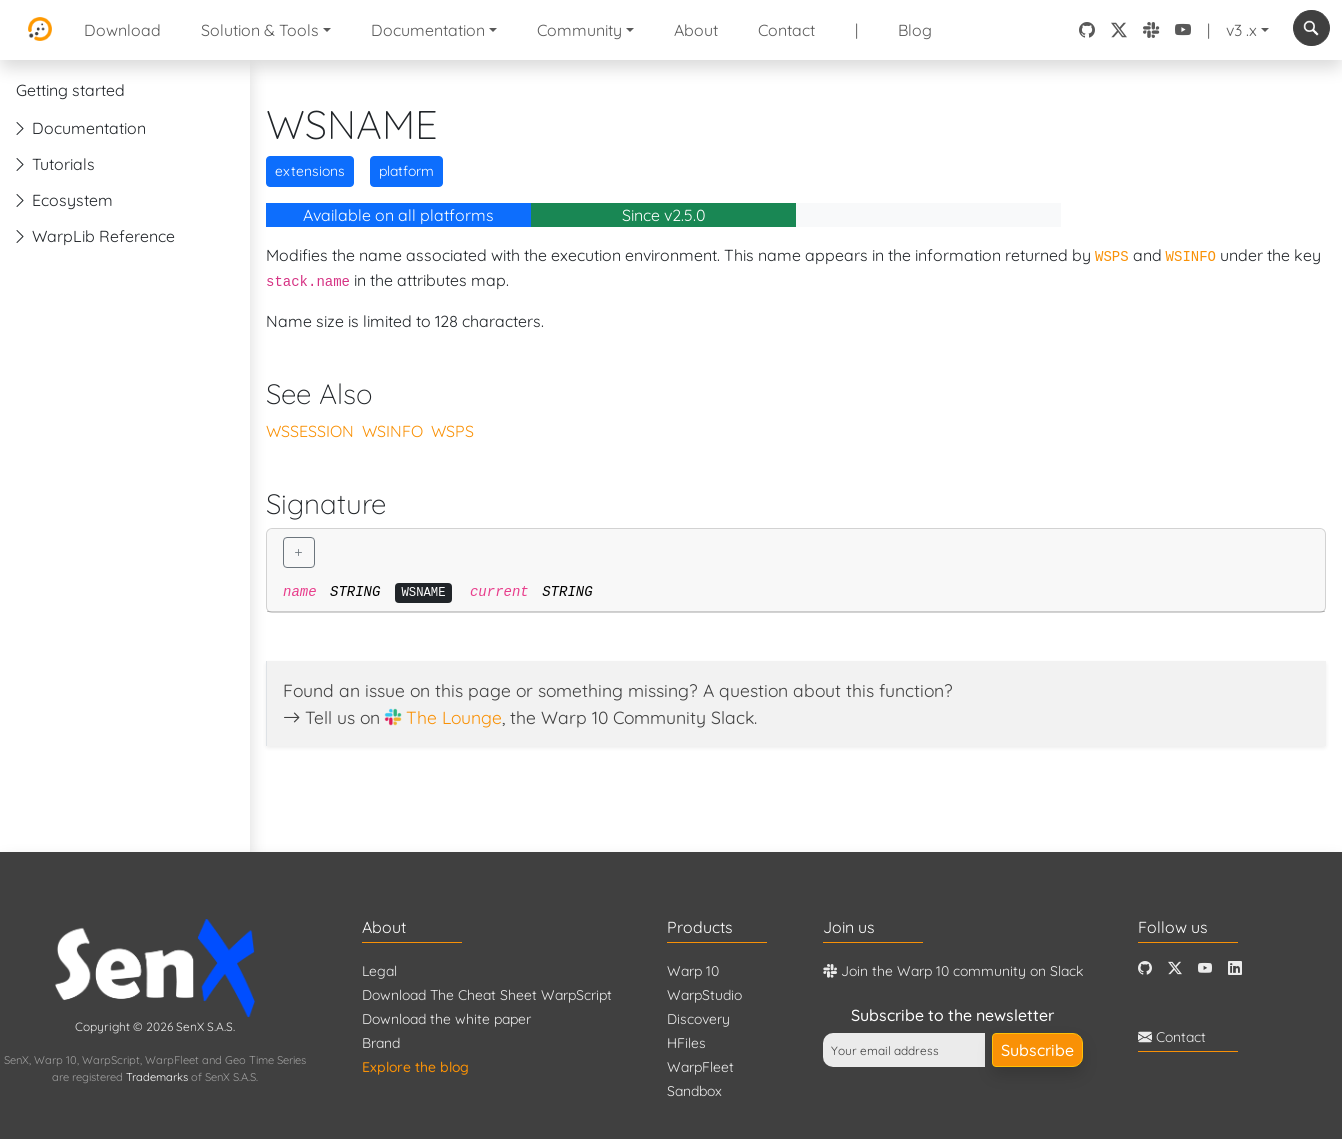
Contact (786, 30)
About (696, 30)
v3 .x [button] (1241, 30)
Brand (381, 1043)
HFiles (686, 1043)
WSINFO (392, 431)
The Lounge (454, 717)
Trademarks (157, 1077)
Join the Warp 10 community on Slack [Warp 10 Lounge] (953, 971)
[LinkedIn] (1235, 968)
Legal (379, 971)
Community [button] (579, 30)
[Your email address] (904, 1050)
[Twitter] (1175, 968)
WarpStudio (704, 995)
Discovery (698, 1019)
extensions (310, 171)
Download (122, 30)
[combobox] (1311, 28)
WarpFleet (700, 1067)
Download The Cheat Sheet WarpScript (487, 995)
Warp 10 (693, 971)
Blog (915, 30)
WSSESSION (310, 431)
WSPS (452, 431)
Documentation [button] (428, 30)
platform (406, 171)
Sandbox (694, 1091)
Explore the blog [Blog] (415, 1067)
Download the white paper (446, 1019)
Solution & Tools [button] (260, 30)
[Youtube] (1205, 968)
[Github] (1145, 968)
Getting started (70, 90)
